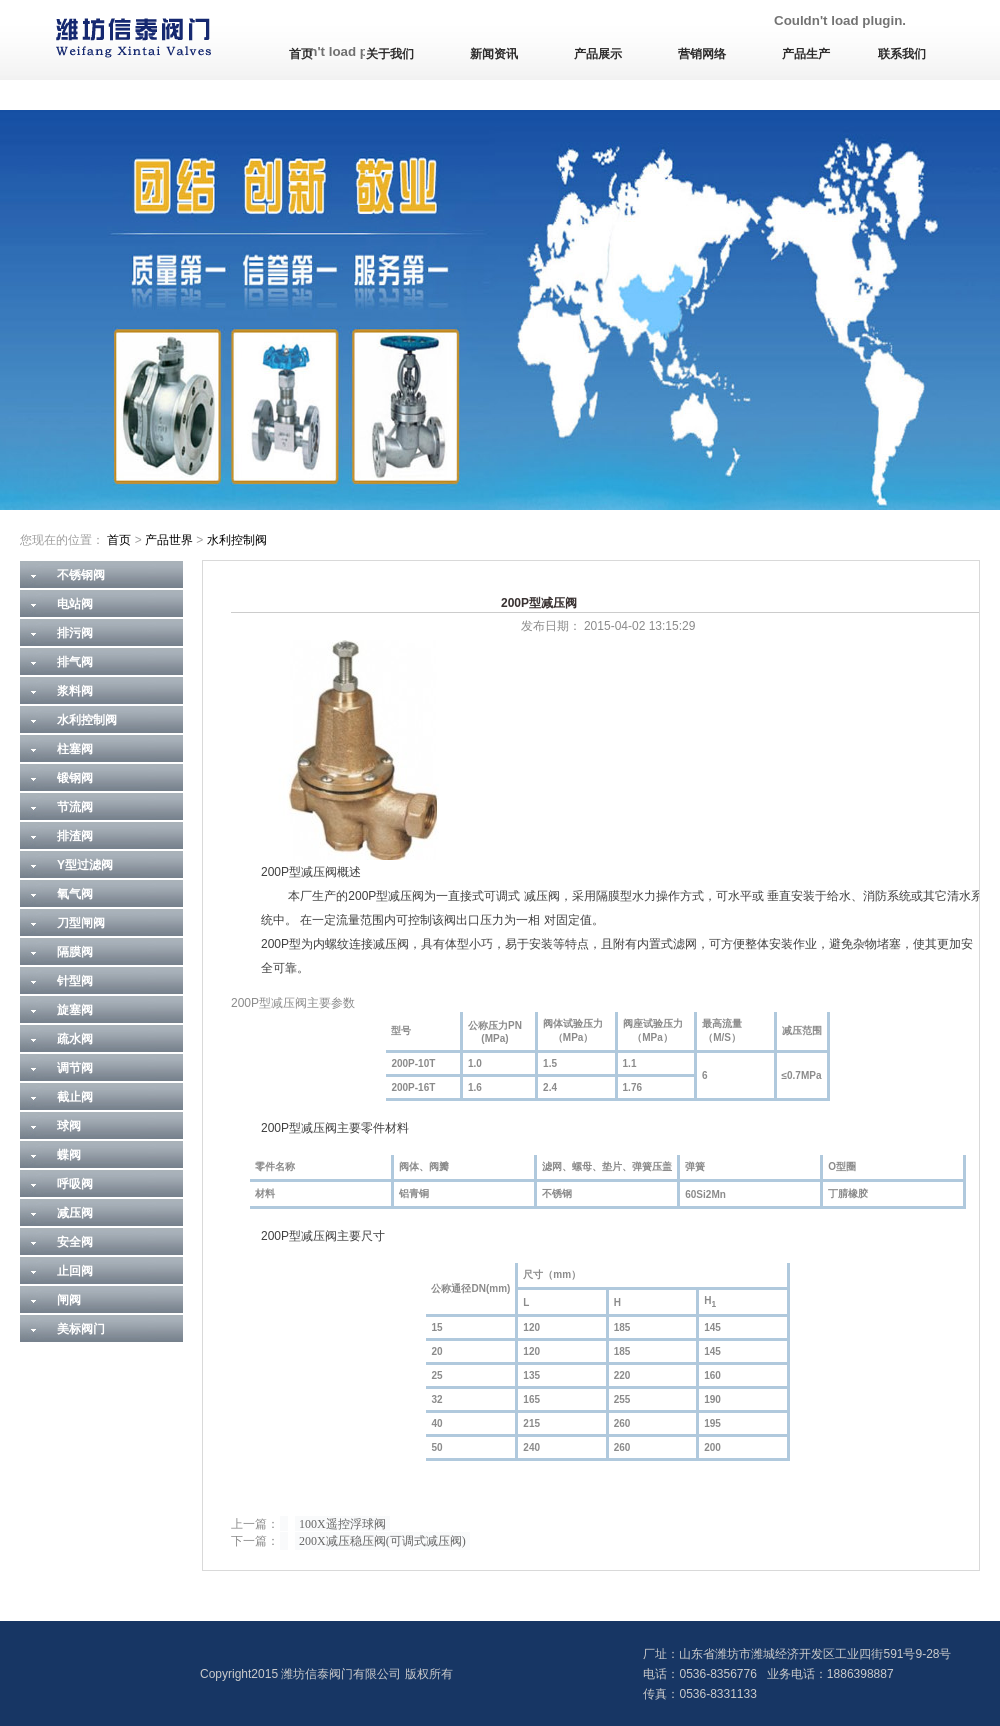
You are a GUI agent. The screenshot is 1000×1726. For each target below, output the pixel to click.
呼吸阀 (75, 1184)
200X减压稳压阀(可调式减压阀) (382, 1541)
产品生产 (806, 54)
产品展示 (598, 54)
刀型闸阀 (81, 923)
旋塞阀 (75, 1010)
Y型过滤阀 (85, 865)
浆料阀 (75, 691)
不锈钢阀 (81, 575)
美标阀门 (81, 1329)
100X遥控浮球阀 (342, 1524)
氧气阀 (75, 894)
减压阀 (75, 1213)
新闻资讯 (494, 54)
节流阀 (75, 807)
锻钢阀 (75, 778)
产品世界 (169, 540)
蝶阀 (69, 1155)
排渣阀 (75, 836)
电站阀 (75, 604)
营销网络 (702, 54)
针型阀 (75, 981)
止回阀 (75, 1271)
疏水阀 (75, 1039)
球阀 (69, 1126)
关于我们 (390, 54)
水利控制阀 (237, 540)
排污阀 (75, 633)
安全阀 (75, 1242)
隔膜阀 (75, 952)
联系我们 (902, 54)
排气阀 (75, 662)
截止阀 (75, 1097)
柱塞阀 (75, 749)
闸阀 (69, 1300)
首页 (301, 54)
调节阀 (75, 1068)
